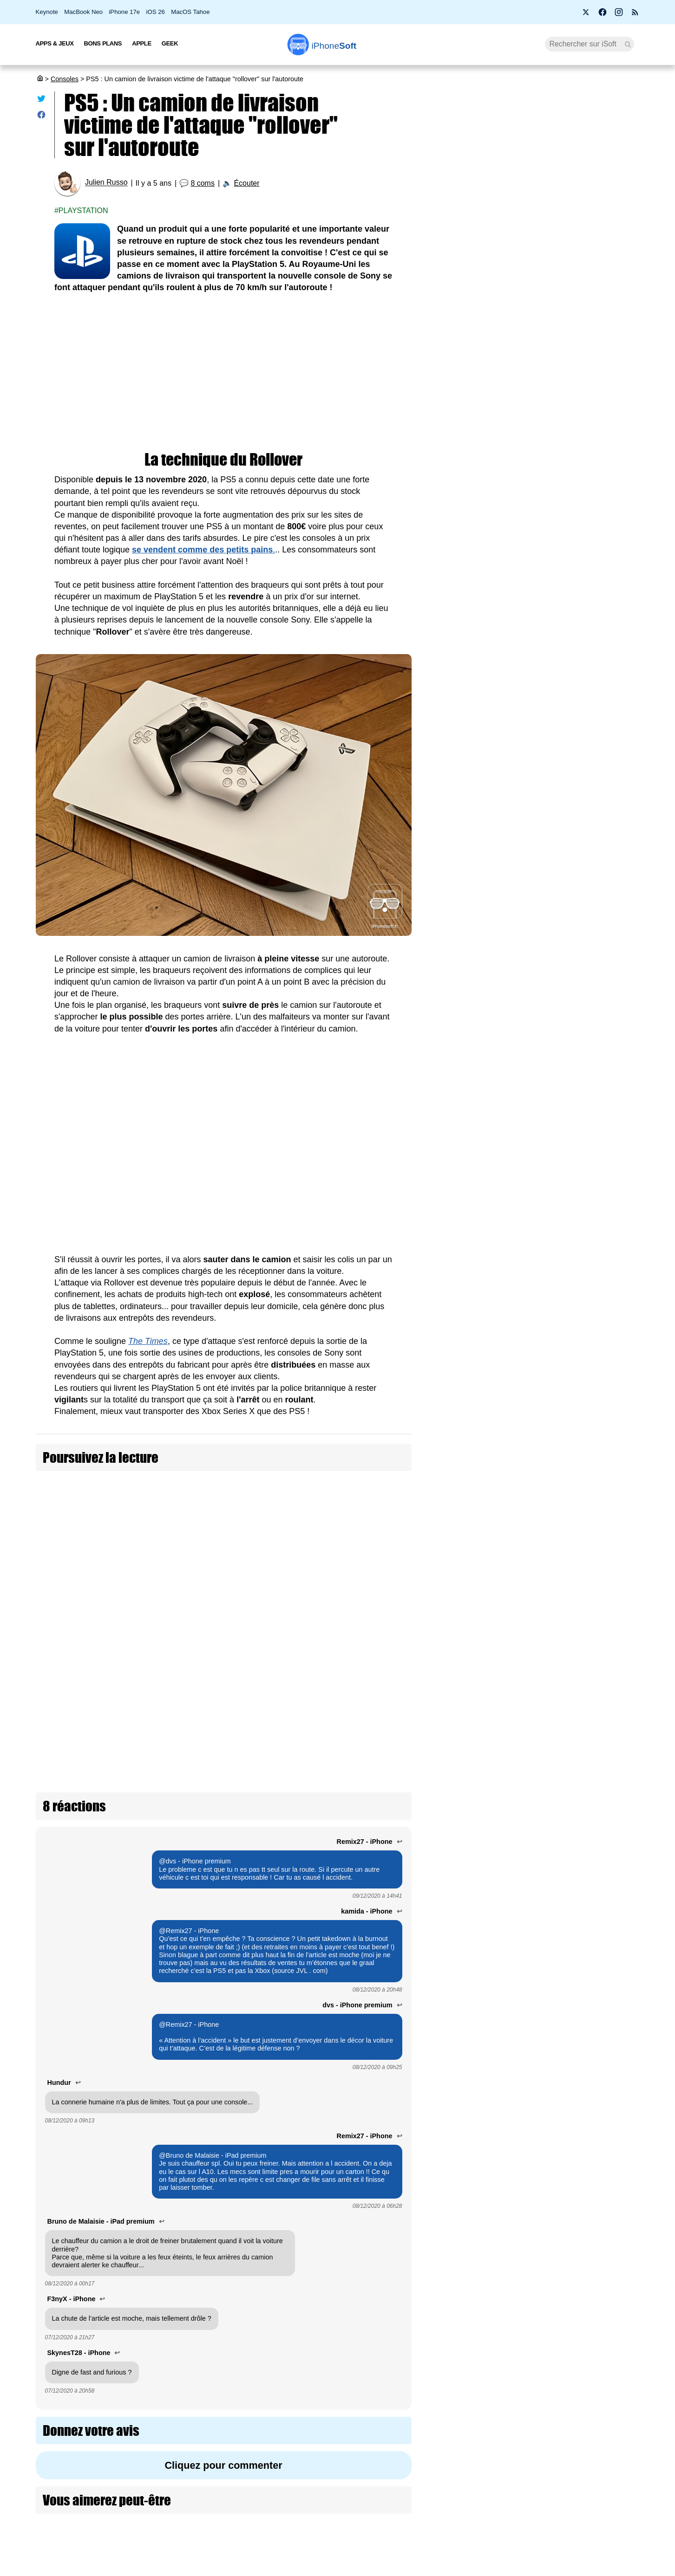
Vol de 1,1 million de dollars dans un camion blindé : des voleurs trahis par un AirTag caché (332, 1542)
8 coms (202, 183)
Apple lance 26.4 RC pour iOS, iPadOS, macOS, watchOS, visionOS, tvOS (542, 327)
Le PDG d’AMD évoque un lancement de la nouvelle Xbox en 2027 (585, 1570)
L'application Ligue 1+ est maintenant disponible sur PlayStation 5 (587, 1913)
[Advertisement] (224, 373)
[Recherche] (590, 44)
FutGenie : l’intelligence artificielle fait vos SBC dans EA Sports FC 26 (584, 1505)
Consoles (65, 79)
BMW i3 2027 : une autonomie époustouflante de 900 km (526, 290)
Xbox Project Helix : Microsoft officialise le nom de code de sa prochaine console (582, 1164)
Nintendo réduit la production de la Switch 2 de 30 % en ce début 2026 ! (584, 883)
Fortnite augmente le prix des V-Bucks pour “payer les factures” (580, 1093)
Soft (334, 46)
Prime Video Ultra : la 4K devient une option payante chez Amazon (537, 480)
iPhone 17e (124, 11)
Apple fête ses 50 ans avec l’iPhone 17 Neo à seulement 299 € (541, 218)
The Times (148, 1341)
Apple (141, 43)
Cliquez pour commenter (223, 2297)
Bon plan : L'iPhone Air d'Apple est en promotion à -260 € (538, 399)
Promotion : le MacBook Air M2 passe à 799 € (542, 182)
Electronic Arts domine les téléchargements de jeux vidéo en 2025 (585, 1365)
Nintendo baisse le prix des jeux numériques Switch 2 (583, 812)
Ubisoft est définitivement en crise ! (586, 1700)
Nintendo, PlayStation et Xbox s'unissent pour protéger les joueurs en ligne (584, 1843)
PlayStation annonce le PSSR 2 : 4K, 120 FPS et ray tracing (587, 1299)
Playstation (83, 210)
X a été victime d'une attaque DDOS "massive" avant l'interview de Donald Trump (146, 1542)
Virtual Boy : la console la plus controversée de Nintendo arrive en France (584, 2059)
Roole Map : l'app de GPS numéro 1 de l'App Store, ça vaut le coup (542, 254)
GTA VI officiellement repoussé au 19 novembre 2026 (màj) (580, 1636)
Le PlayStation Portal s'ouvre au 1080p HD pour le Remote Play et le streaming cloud (586, 958)
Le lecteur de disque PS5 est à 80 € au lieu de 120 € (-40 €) (586, 1234)
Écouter (246, 183)
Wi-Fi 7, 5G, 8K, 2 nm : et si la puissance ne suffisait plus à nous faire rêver (544, 362)
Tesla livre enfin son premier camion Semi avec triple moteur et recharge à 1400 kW (333, 1588)
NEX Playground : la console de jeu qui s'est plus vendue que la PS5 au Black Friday (584, 1984)
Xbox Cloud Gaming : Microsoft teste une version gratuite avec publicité (580, 1768)
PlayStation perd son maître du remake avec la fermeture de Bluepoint (583, 1435)
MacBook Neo (83, 11)
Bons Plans (103, 43)
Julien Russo (106, 183)
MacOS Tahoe (190, 11)
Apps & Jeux (55, 43)
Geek (170, 43)
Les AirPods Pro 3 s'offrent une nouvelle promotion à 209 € (542, 516)
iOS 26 (155, 11)
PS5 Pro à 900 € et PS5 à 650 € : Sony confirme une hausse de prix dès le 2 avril (541, 439)
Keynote (47, 11)
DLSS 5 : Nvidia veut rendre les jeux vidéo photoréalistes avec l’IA (584, 1028)
